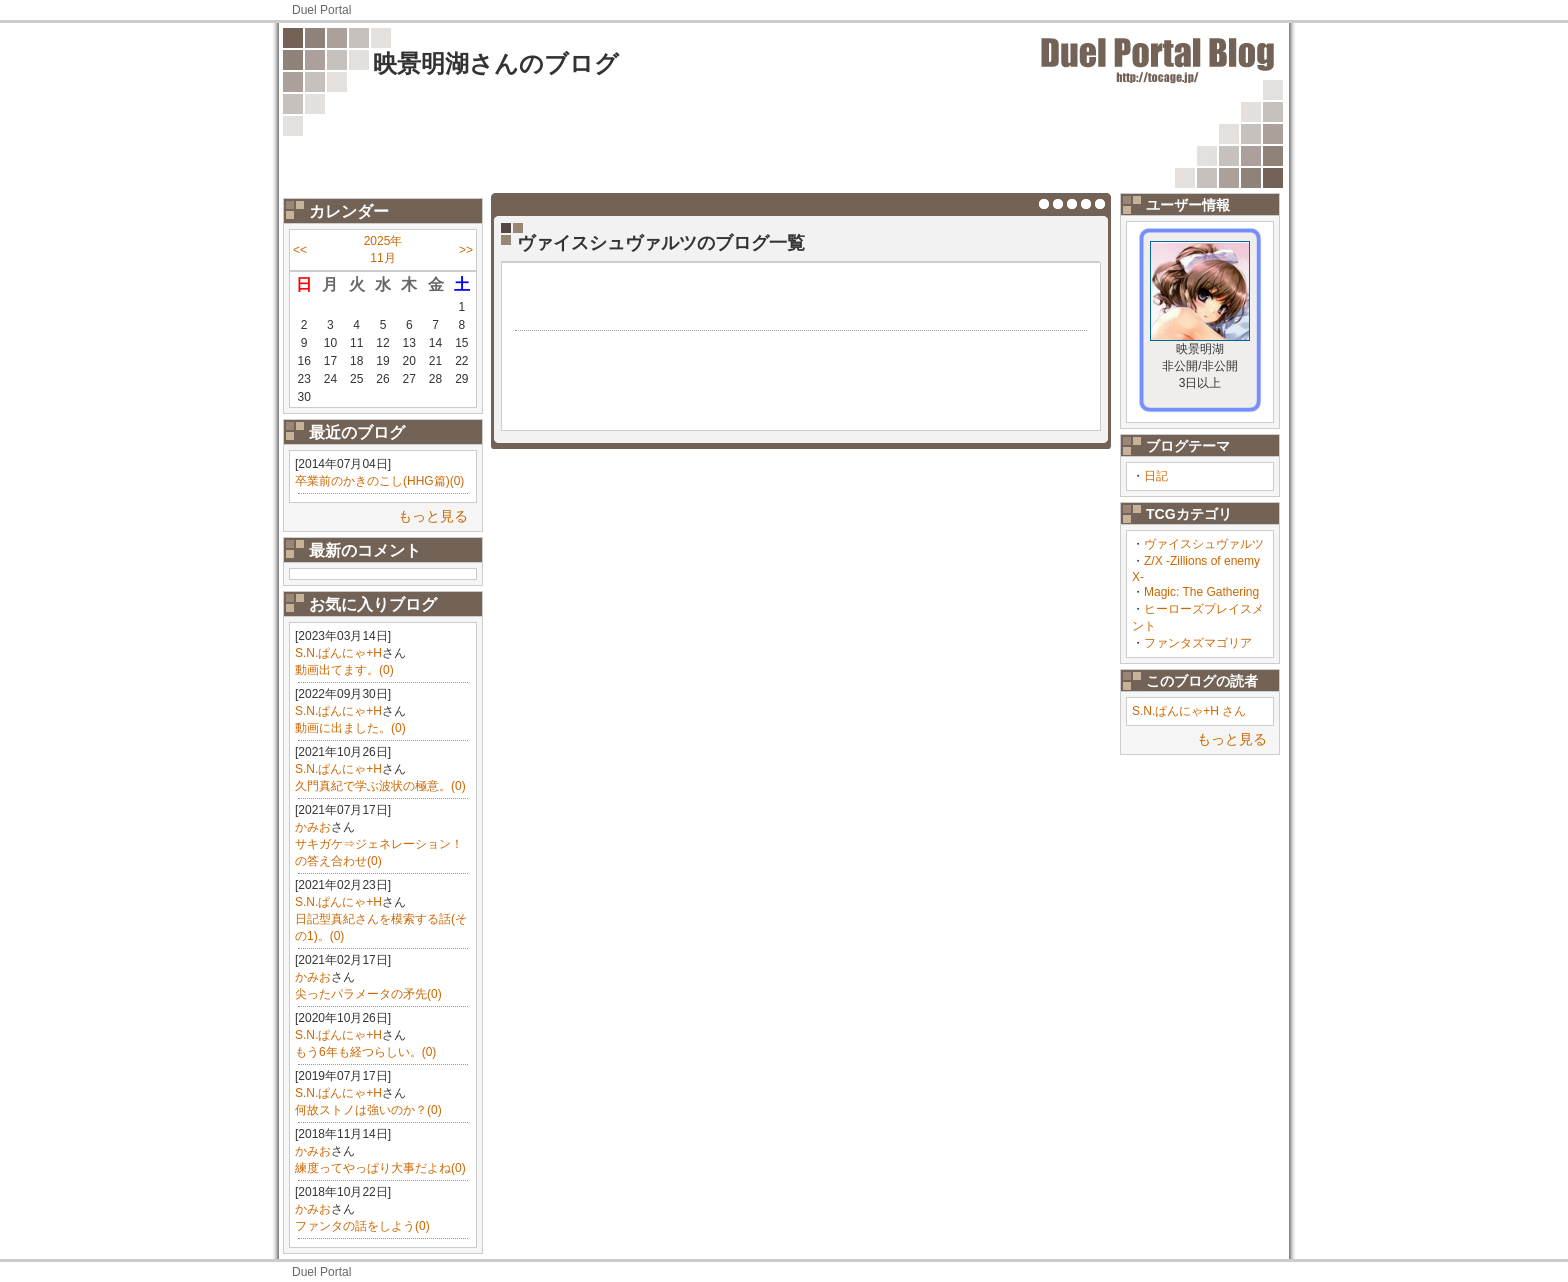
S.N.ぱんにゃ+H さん (1189, 711)
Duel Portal (321, 10)
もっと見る (433, 516)
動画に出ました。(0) (350, 728)
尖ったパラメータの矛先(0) (368, 994)
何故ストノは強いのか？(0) (368, 1110)
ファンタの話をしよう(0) (362, 1226)
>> (466, 250)
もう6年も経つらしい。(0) (365, 1052)
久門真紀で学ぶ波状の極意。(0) (380, 786)
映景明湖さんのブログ (496, 63)
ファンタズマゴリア (1198, 643)
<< (300, 250)
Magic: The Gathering (1201, 592)
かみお (313, 827)
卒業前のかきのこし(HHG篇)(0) (379, 481)
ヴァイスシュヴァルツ (1204, 544)
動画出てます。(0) (344, 670)
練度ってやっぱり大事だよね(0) (380, 1168)
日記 (1156, 476)
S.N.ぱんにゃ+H (338, 653)
